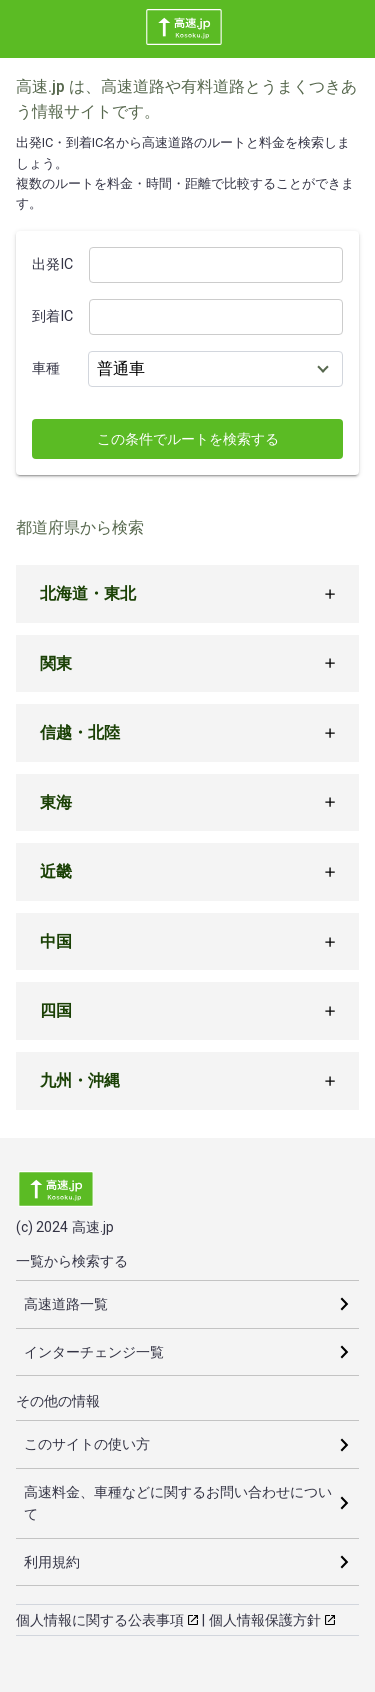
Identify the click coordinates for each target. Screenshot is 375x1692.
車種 (46, 368)
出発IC (52, 264)
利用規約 (52, 1562)
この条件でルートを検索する (188, 439)
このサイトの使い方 (87, 1444)
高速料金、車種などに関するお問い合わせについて (178, 1503)
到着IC (52, 316)
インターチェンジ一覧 (94, 1352)
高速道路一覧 (66, 1304)
